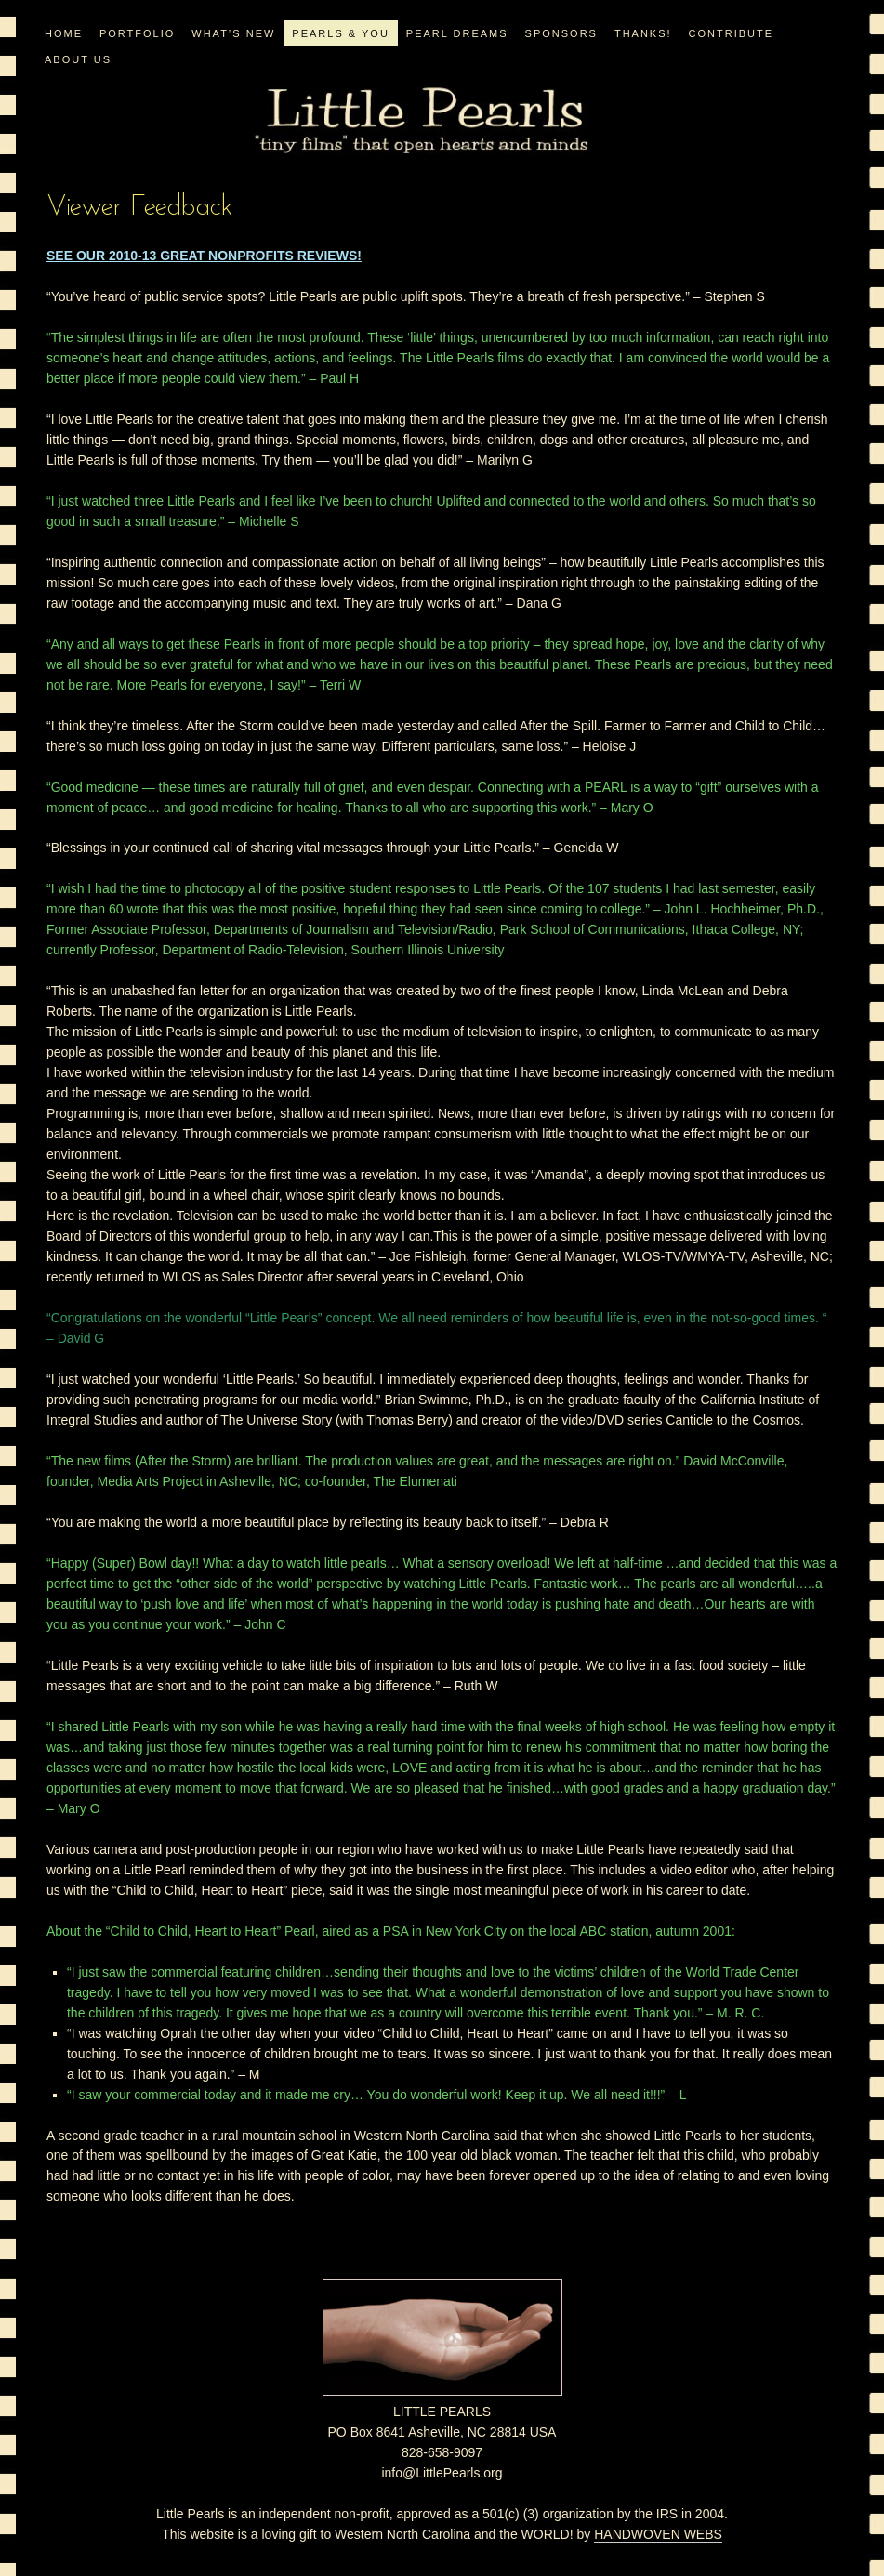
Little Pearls (421, 121)
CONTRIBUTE (731, 33)
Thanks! (643, 33)
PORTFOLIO (137, 33)
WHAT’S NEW (233, 33)
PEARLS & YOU (340, 33)
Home (64, 33)
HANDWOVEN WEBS (658, 2534)
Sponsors (561, 33)
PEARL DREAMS (457, 33)
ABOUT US (78, 59)
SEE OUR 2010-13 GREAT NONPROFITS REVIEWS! (204, 255)
